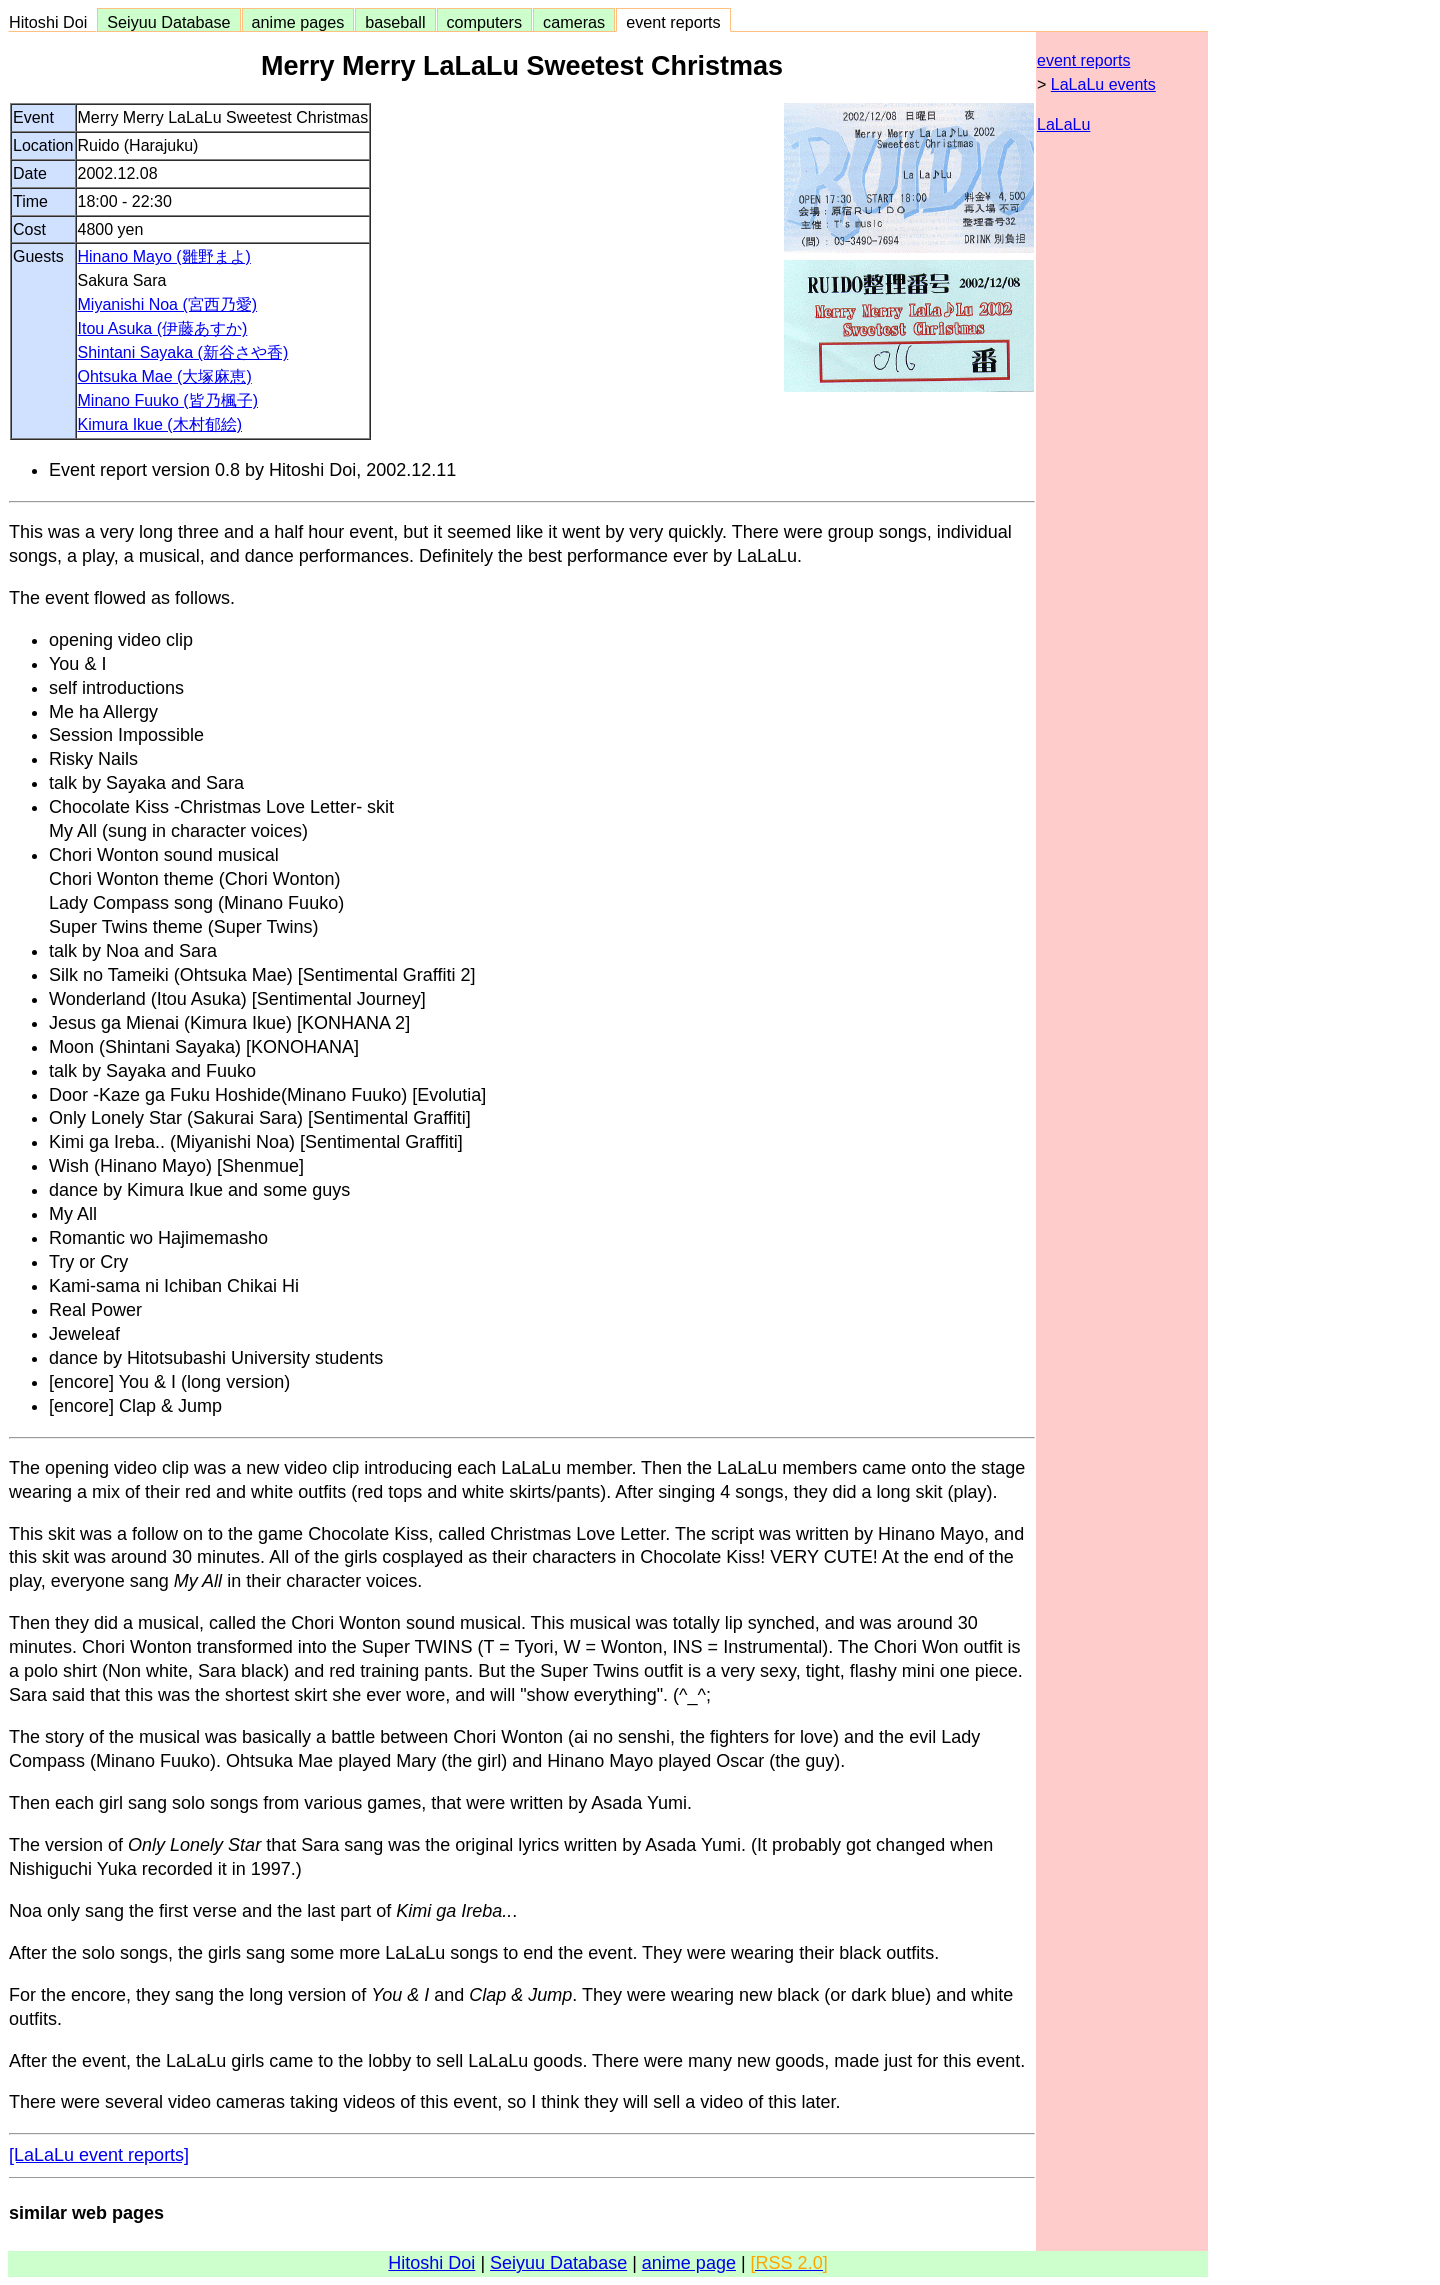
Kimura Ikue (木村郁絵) (160, 424)
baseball (395, 22)
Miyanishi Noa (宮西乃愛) (168, 304)
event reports (673, 22)
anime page (689, 2263)
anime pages (298, 22)
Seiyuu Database (168, 22)
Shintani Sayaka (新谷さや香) (183, 352)
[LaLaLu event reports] (99, 2155)
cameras (574, 22)
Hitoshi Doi (52, 22)
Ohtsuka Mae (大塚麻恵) (165, 376)
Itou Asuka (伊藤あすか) (163, 328)
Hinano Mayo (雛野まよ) (164, 256)
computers (485, 22)
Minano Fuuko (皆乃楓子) (168, 400)
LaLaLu (1063, 124)
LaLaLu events (1103, 84)
